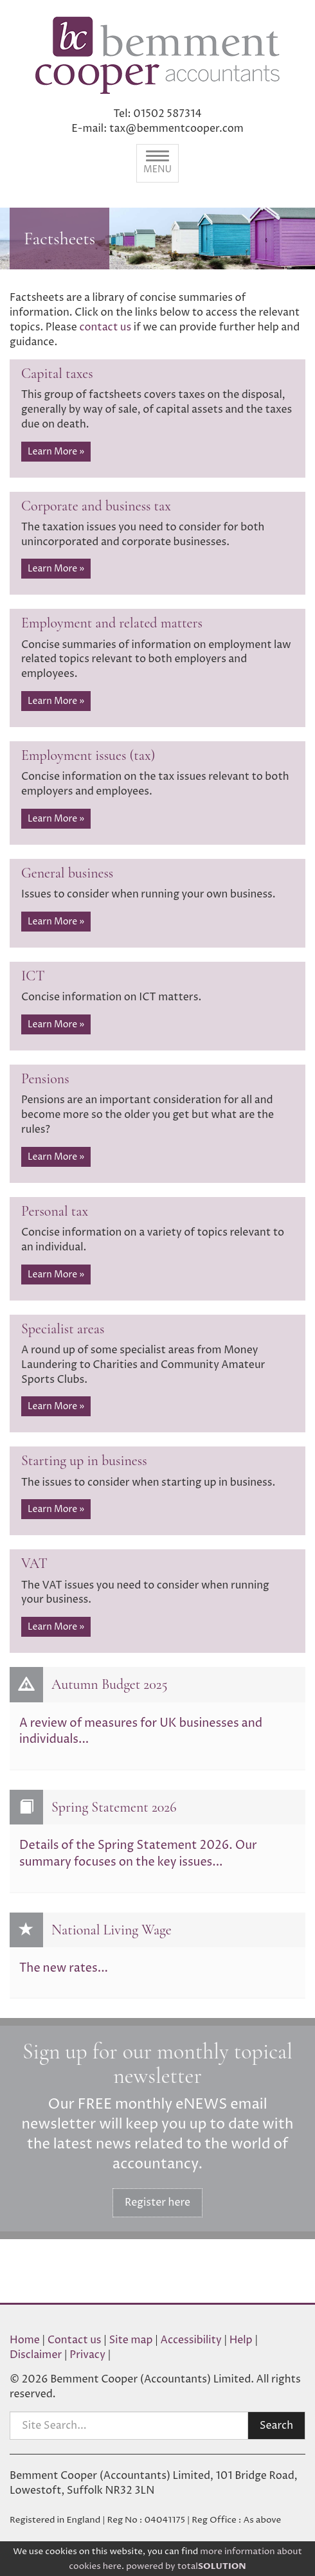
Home (25, 2340)
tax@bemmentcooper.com (176, 129)
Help (241, 2340)
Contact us (75, 2340)
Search (276, 2425)
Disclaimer (36, 2355)
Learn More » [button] (56, 452)
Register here (157, 2202)
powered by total (186, 2566)
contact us (105, 327)
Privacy (87, 2355)
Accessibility (191, 2340)
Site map (131, 2340)
